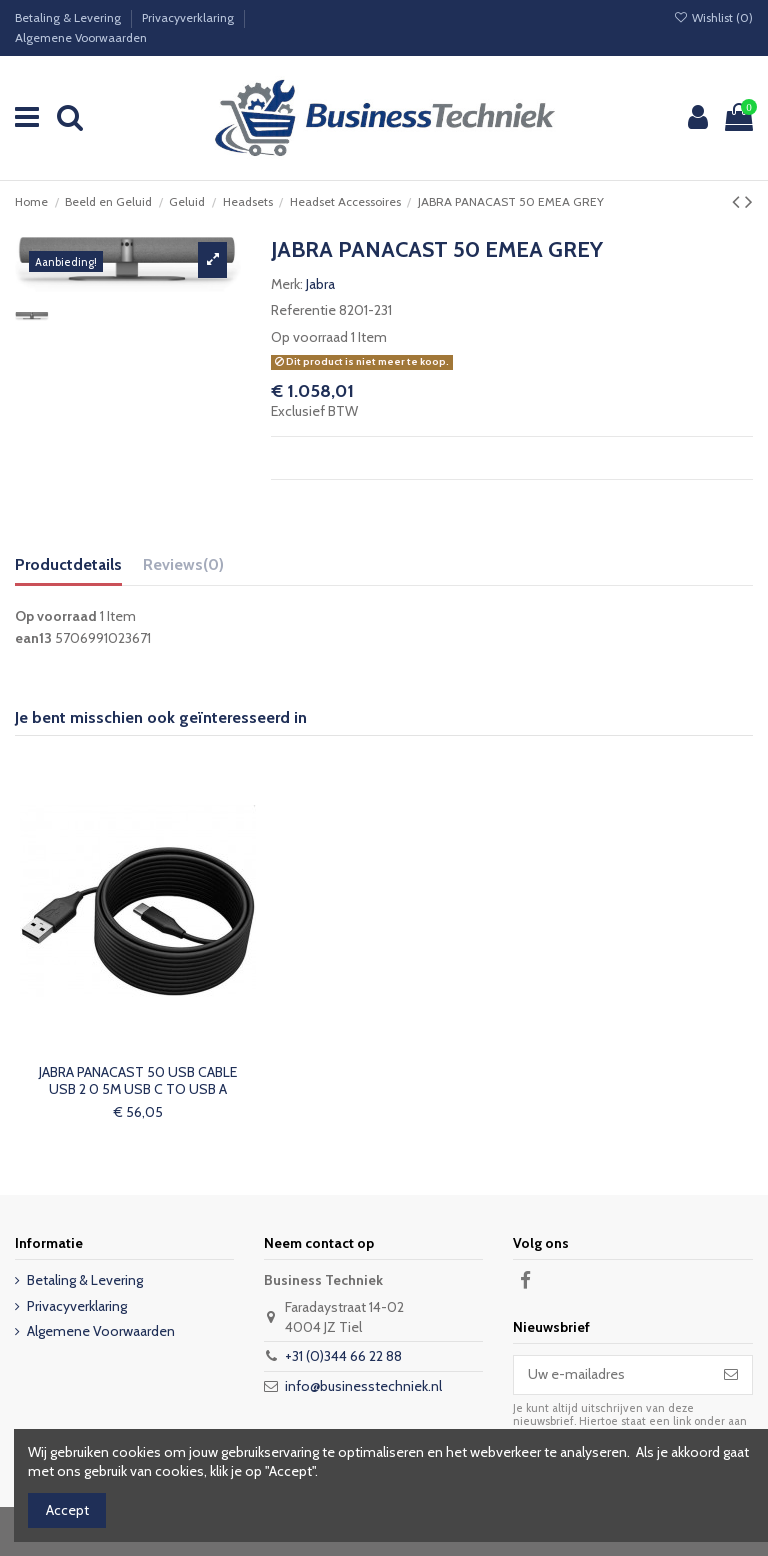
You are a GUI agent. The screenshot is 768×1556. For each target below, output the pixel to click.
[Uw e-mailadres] (612, 1375)
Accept (67, 1510)
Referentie (303, 310)
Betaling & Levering (69, 17)
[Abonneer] (731, 1375)
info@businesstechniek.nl (363, 1386)
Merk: (287, 284)
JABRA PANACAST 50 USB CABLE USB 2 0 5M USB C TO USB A (138, 1080)
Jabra (320, 284)
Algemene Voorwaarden (81, 37)
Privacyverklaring (189, 17)
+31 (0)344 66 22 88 (343, 1356)
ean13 (33, 638)
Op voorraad (309, 337)
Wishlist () (713, 17)
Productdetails (68, 564)
